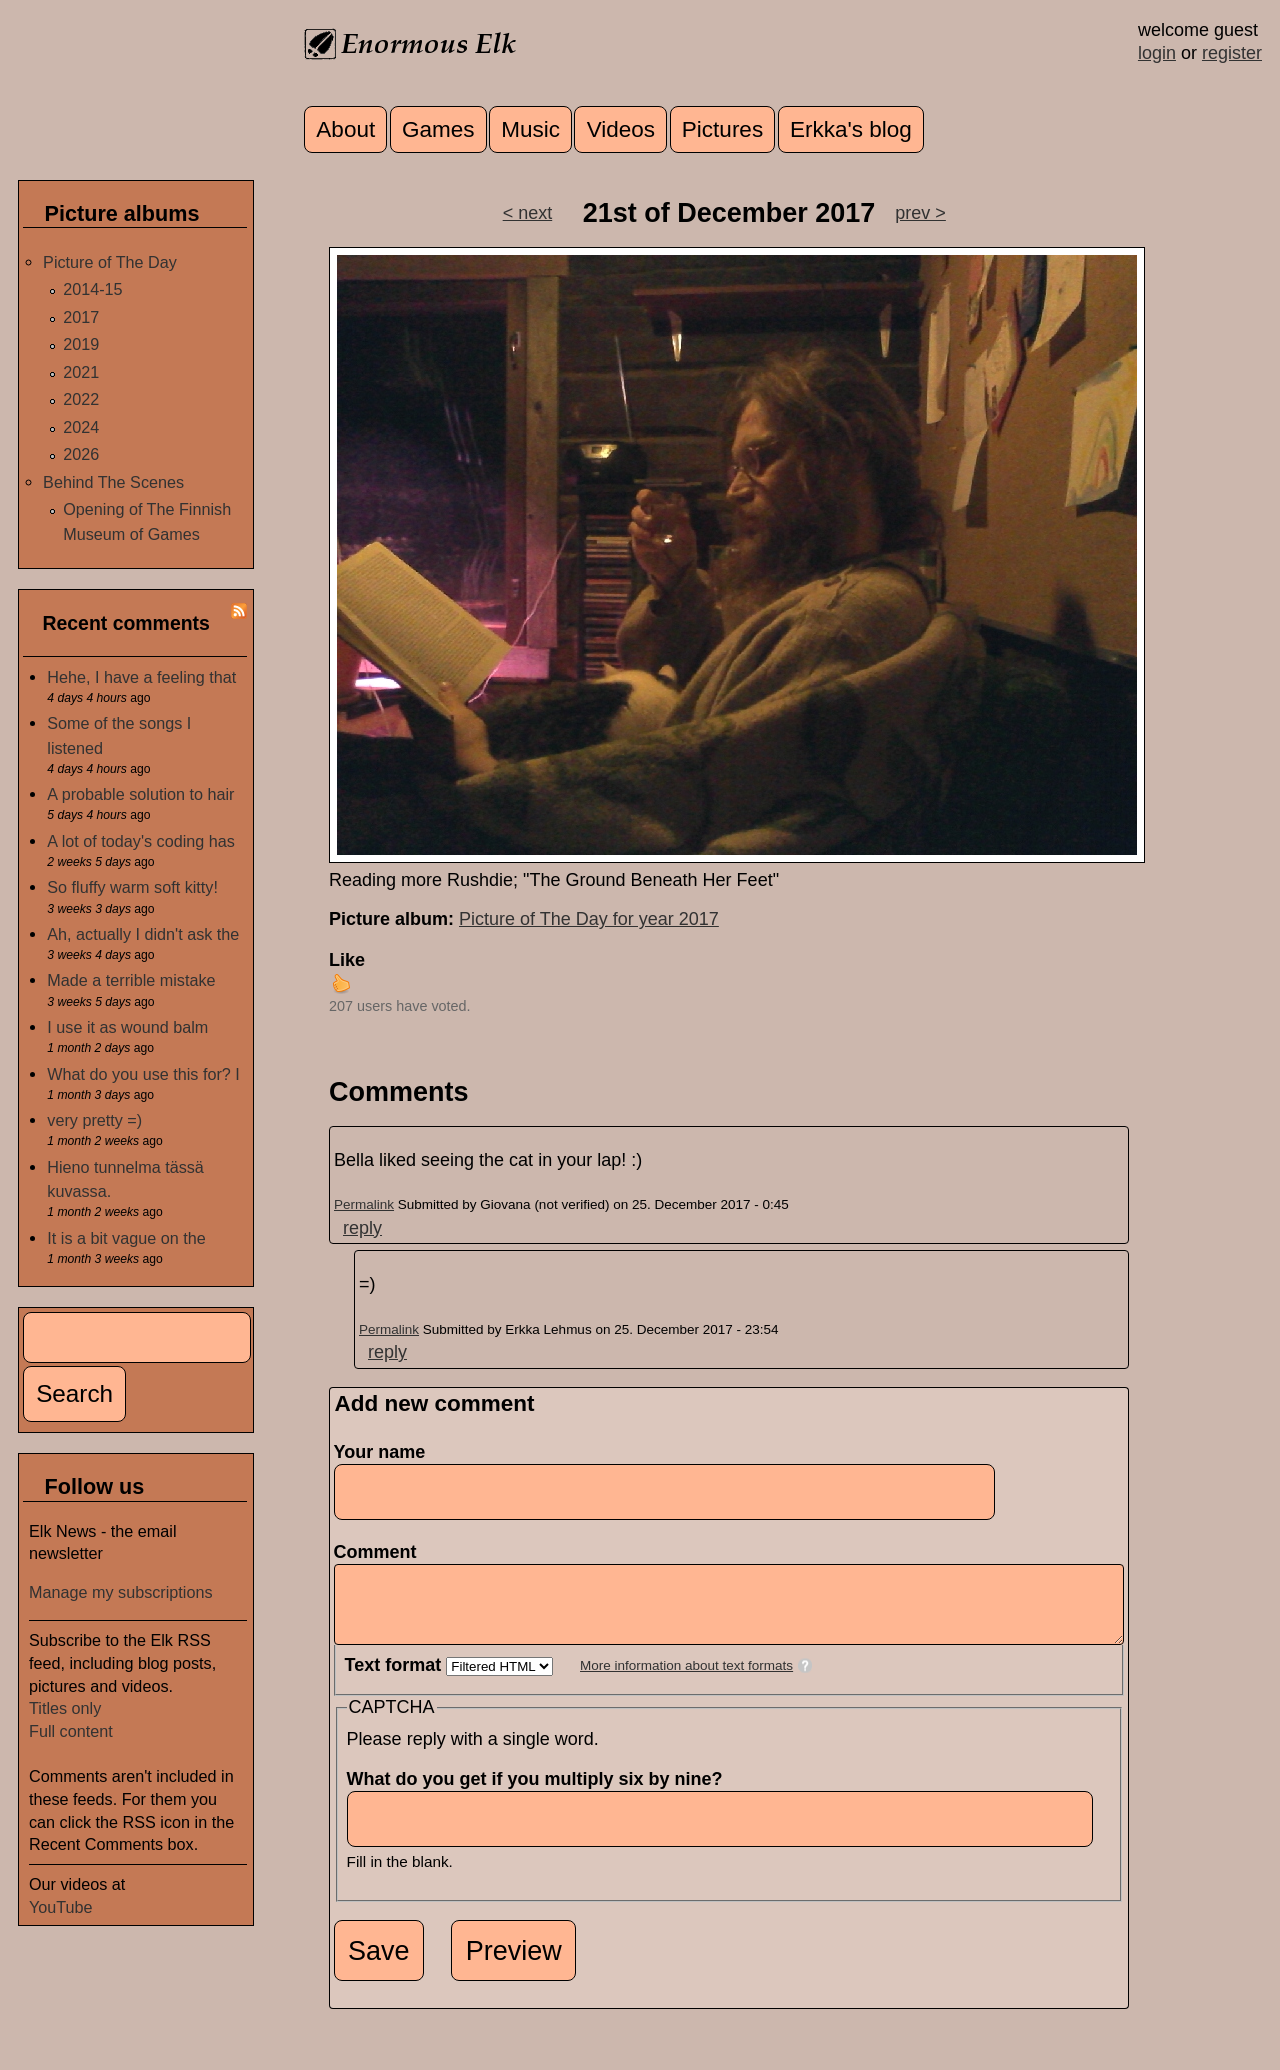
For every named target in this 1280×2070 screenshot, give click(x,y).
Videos (621, 129)
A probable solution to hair (140, 794)
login (1157, 53)
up (341, 983)
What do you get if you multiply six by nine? (541, 1794)
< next (528, 213)
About (345, 129)
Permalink (364, 1204)
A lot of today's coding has (141, 841)
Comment (381, 1552)
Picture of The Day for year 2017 (589, 919)
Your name (380, 1452)
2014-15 (92, 289)
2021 (81, 372)
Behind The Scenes (113, 482)
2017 (81, 317)
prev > (920, 213)
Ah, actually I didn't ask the (143, 934)
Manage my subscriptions (121, 1592)
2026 (81, 454)
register (1232, 53)
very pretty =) (94, 1120)
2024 (81, 427)
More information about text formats (686, 1680)
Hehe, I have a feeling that (141, 677)
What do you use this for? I (143, 1074)
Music (530, 129)
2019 (81, 344)
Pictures (722, 129)
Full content (71, 1731)
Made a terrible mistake (131, 980)
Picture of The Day (110, 262)
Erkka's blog (851, 129)
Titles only (65, 1708)
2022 (81, 399)
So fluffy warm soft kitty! (132, 887)
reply (362, 1228)
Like (347, 960)
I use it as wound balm (127, 1027)
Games (438, 129)
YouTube (61, 1907)
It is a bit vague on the (126, 1238)
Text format (396, 1680)
